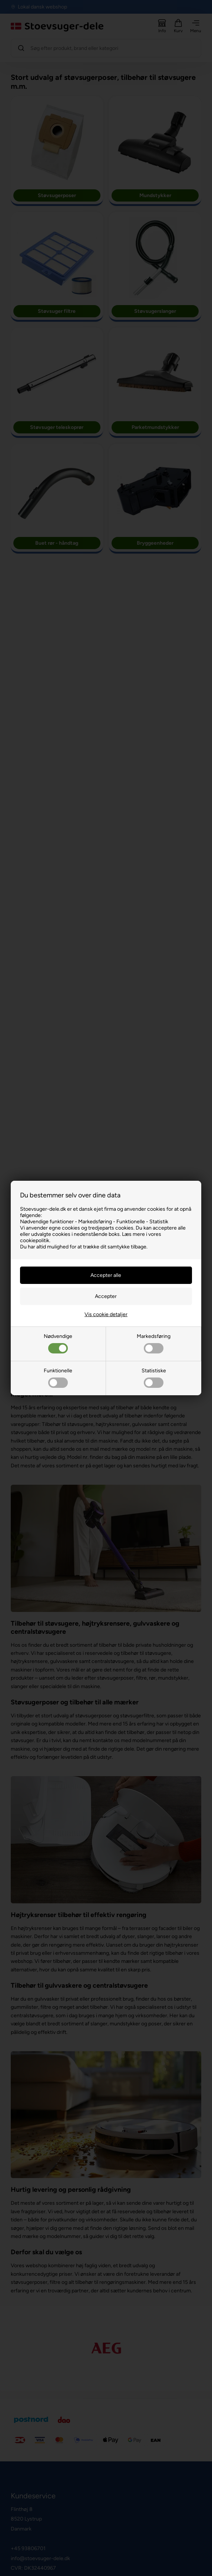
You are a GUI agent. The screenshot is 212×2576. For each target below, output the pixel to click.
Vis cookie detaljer (106, 1314)
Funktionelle (58, 1378)
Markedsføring (153, 1343)
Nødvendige (58, 1343)
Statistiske (154, 1378)
